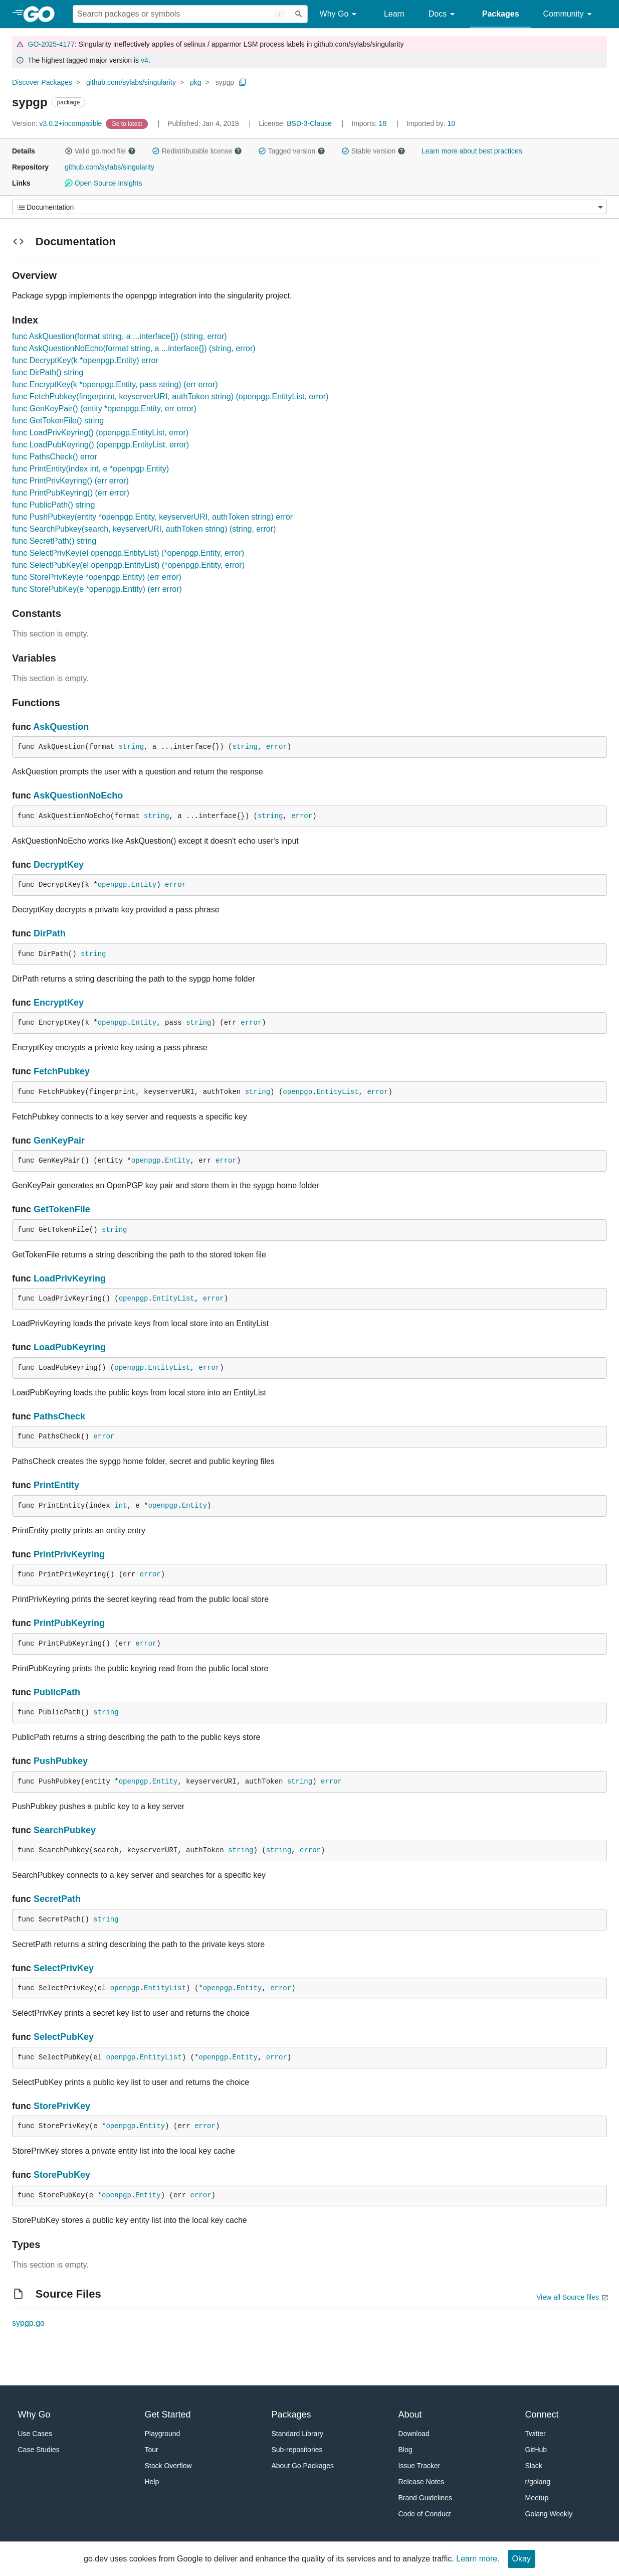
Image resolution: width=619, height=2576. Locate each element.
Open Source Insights (103, 183)
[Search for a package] (181, 14)
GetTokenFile (62, 1209)
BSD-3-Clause (309, 123)
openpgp (112, 885)
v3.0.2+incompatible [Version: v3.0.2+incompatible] (58, 123)
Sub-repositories (297, 2450)
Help (152, 2482)
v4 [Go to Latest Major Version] (144, 60)
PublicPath (57, 1692)
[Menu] (309, 207)
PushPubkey (61, 1761)
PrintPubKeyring (69, 1623)
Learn (394, 14)
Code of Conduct (424, 2514)
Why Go (340, 14)
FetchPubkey (62, 1071)
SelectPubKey (64, 2037)
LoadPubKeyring (70, 1347)
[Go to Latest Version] (127, 123)
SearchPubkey (65, 1830)
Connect (542, 2414)
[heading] (42, 14)
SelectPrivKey (64, 1968)
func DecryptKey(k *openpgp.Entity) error (85, 360)
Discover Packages (42, 82)
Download (414, 2434)
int (120, 1506)
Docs (443, 14)
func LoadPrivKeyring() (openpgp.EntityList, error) (100, 432)
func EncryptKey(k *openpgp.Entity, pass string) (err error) (115, 384)
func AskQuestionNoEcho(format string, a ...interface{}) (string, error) (134, 348)
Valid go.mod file (100, 151)
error (276, 747)
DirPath (50, 933)
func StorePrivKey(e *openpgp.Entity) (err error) (96, 577)
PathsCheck (59, 1416)
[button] (69, 151)
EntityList (338, 1092)
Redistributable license (197, 151)
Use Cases (35, 2434)
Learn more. (477, 2558)
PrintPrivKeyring (69, 1554)
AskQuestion (61, 727)
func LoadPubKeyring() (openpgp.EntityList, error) (100, 444)
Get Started (168, 2414)
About (410, 2414)
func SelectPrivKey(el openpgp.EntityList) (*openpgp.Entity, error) (128, 553)
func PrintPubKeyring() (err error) (70, 493)
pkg (195, 82)
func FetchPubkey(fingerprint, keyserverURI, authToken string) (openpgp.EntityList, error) (170, 396)
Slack (533, 2466)
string (131, 747)
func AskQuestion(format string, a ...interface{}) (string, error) (119, 336)
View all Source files (567, 2297)
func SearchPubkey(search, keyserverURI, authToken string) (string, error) (144, 529)
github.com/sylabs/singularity (131, 82)
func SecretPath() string (54, 541)
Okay (521, 2558)
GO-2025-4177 (51, 44)
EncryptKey (59, 1003)
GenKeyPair (59, 1141)
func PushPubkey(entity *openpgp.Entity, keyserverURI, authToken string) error (152, 517)
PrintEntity (56, 1485)
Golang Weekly (549, 2514)
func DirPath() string (47, 372)
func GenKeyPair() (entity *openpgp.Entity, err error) (104, 408)
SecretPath (57, 1899)
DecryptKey (59, 865)
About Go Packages (303, 2466)
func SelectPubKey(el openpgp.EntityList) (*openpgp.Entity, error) (128, 565)
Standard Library (298, 2434)
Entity (143, 885)
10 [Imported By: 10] (430, 123)
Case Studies (39, 2450)
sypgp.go (28, 2323)
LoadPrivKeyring (70, 1278)
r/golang (538, 2482)
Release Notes (421, 2482)
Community (569, 14)
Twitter (535, 2434)
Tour (151, 2450)
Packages (500, 14)
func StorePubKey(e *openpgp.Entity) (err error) (97, 589)
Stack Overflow (168, 2466)
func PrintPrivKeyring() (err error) (70, 480)
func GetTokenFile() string (58, 420)
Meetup (537, 2498)
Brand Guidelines (425, 2498)
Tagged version (291, 151)
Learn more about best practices (472, 151)
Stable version (373, 151)
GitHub (536, 2450)
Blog (405, 2450)
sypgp (225, 82)
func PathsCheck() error (54, 456)
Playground (162, 2434)
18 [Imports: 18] (369, 123)
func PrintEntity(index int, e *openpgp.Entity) (90, 468)
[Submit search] (299, 14)
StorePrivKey (62, 2106)
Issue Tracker (419, 2466)
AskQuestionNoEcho (78, 795)
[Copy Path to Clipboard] (242, 82)
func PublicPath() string (53, 505)
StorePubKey (62, 2175)
